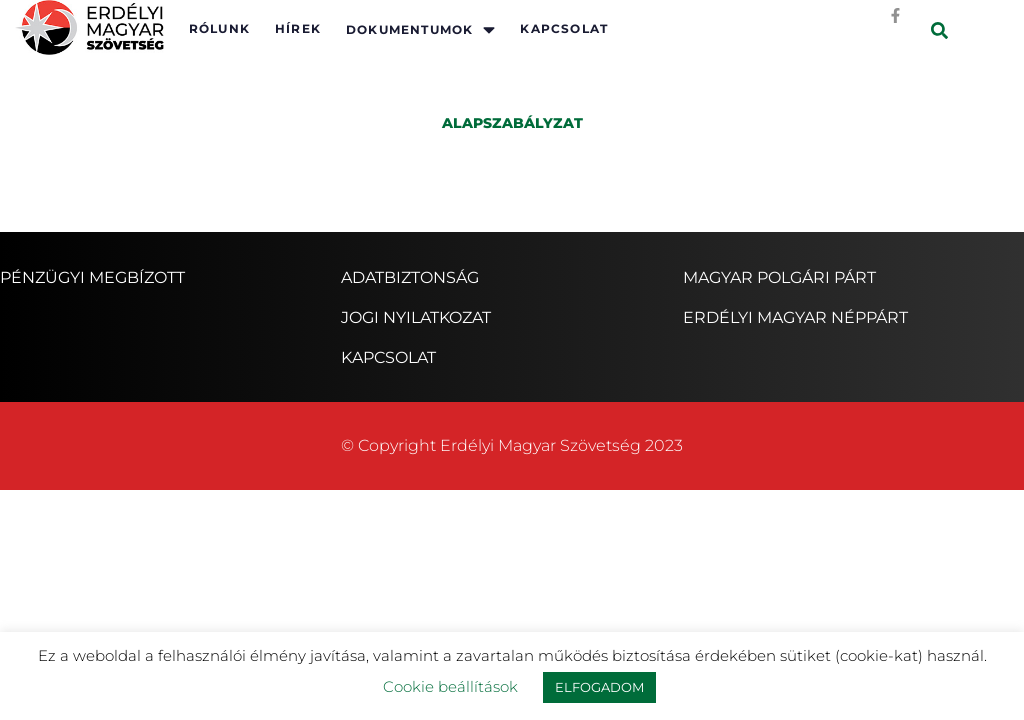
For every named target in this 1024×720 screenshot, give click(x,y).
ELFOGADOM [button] (599, 687)
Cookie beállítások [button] (450, 686)
